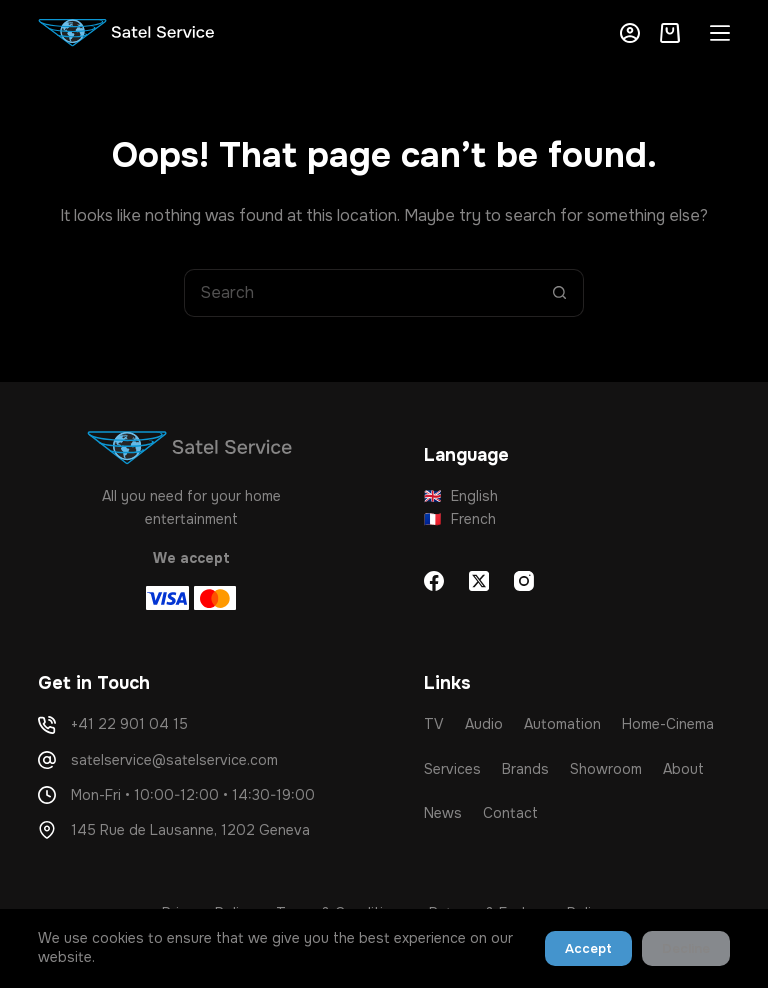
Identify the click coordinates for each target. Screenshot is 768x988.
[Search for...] (360, 293)
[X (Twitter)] (479, 581)
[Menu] (720, 33)
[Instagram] (524, 581)
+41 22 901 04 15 (129, 724)
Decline (686, 948)
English (461, 496)
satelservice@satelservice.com (174, 760)
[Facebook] (434, 581)
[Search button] (560, 293)
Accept (588, 948)
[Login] (630, 33)
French (460, 519)
